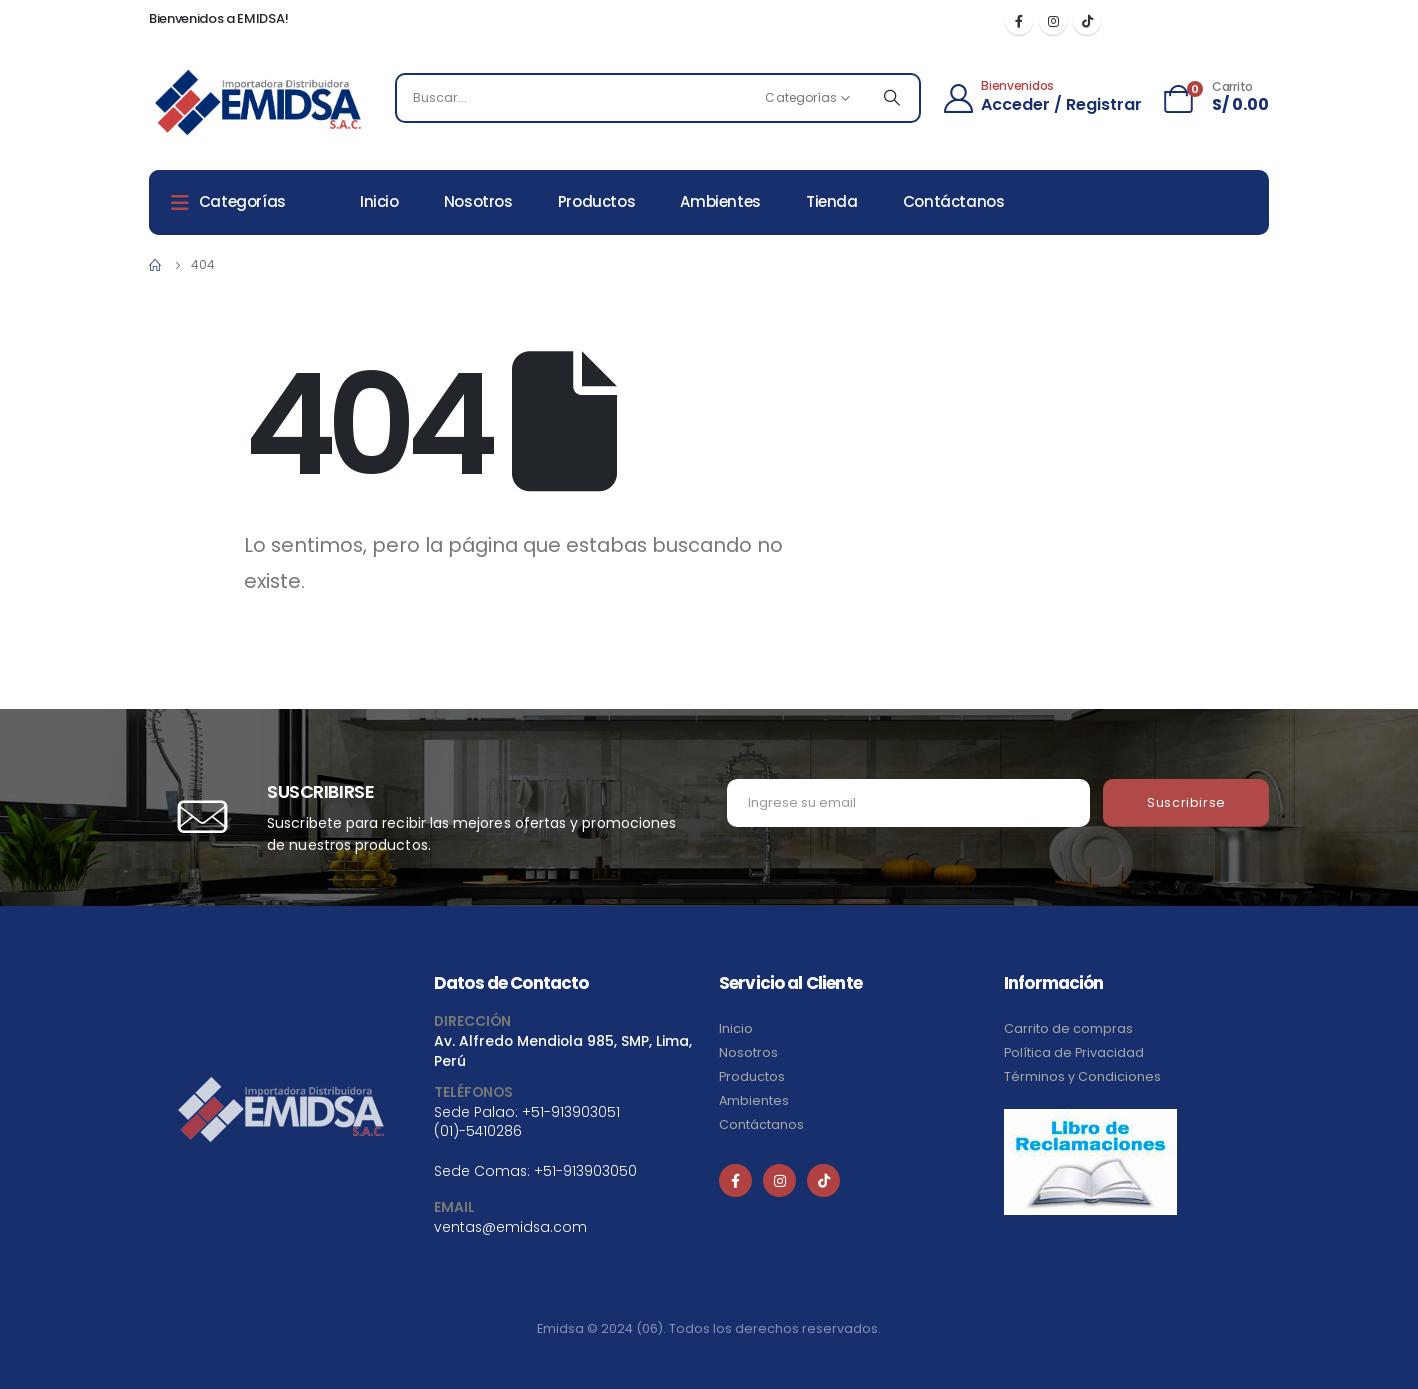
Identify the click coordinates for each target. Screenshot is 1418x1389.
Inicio (379, 201)
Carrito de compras (1068, 1028)
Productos (597, 201)
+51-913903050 (585, 1171)
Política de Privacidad (1074, 1052)
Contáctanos (954, 201)
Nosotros (478, 201)
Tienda (832, 201)
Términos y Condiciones (1082, 1076)
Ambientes (720, 201)
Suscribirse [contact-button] (1186, 802)
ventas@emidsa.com (510, 1227)
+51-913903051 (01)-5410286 (527, 1121)
